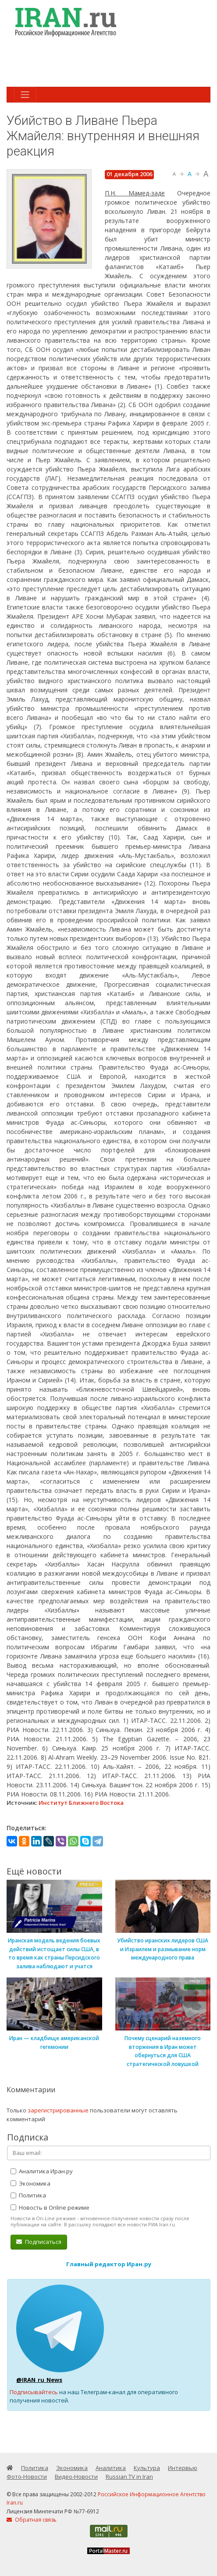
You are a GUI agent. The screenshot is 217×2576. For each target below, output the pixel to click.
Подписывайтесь (34, 2392)
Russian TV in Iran (129, 2476)
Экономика (30, 2183)
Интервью (182, 2468)
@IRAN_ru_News (39, 2380)
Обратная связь (32, 2519)
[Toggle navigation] (25, 94)
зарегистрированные (58, 2110)
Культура (147, 2468)
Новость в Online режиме (50, 2207)
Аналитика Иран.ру (42, 2171)
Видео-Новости (76, 2476)
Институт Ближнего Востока (81, 1803)
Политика (28, 2195)
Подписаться (38, 2242)
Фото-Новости (27, 2476)
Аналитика (111, 2468)
